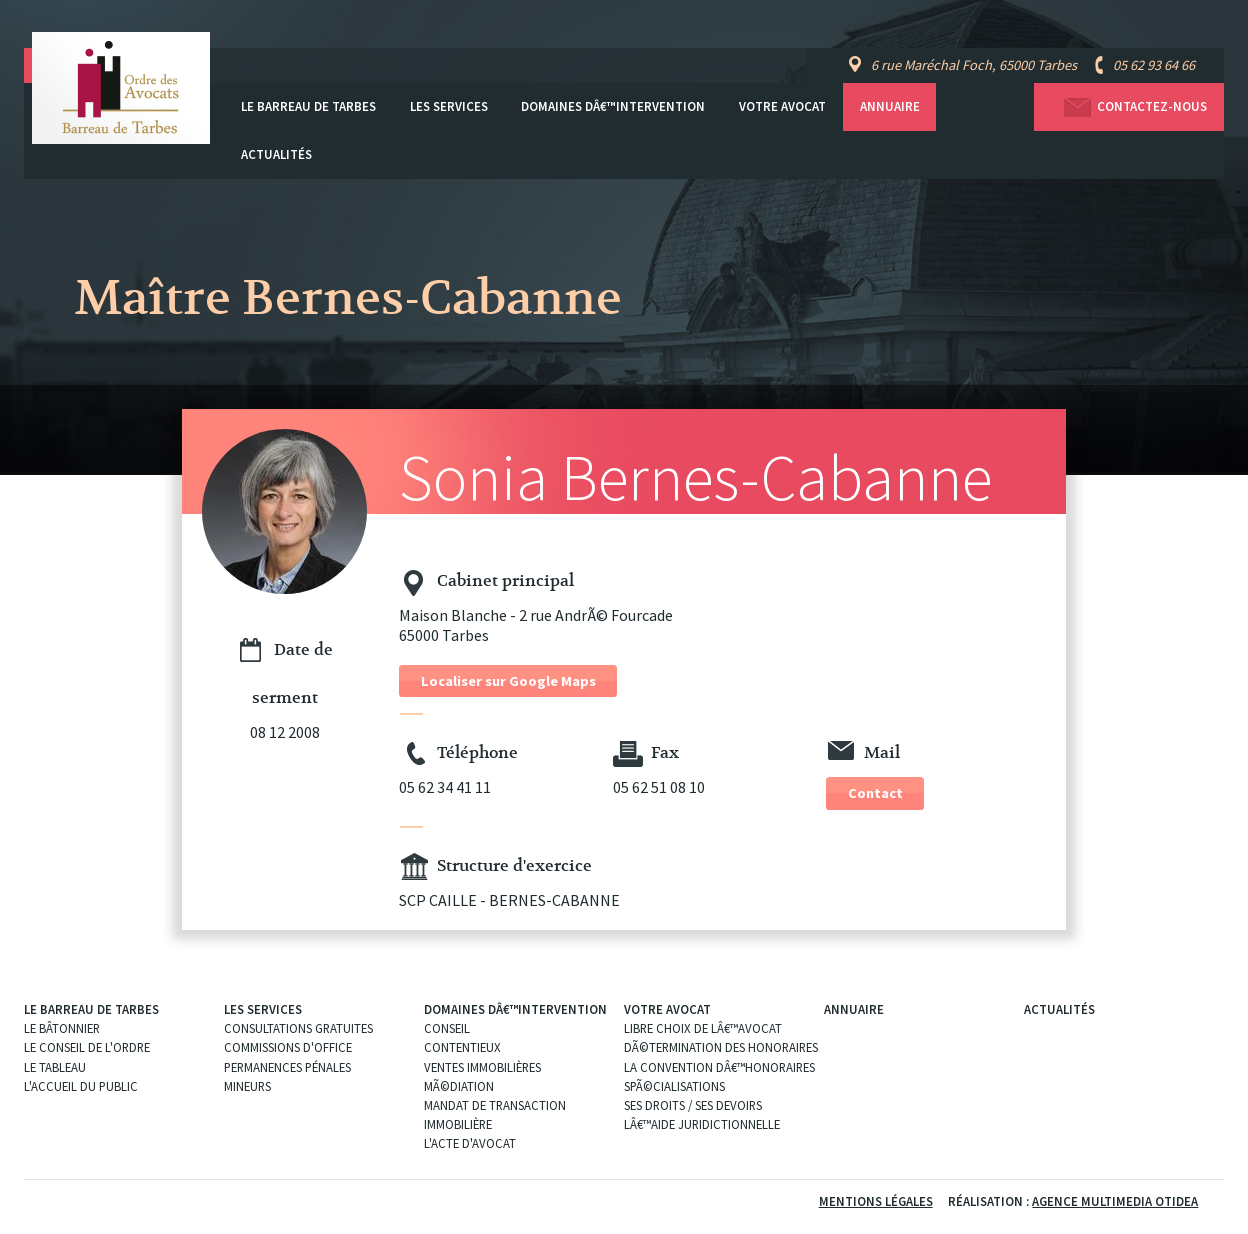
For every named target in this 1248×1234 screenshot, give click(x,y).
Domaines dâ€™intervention (613, 106)
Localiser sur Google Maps (508, 681)
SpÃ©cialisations (674, 1086)
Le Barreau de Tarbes (308, 106)
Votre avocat (782, 106)
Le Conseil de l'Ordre (87, 1047)
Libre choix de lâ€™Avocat (703, 1028)
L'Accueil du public (81, 1086)
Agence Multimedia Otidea (1115, 1201)
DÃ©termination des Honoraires (721, 1047)
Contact (875, 793)
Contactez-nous (1129, 107)
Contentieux (462, 1047)
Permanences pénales (287, 1067)
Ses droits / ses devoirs (693, 1105)
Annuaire (890, 106)
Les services (449, 106)
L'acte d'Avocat (470, 1143)
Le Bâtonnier (62, 1028)
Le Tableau (55, 1067)
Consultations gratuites (298, 1028)
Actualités (276, 154)
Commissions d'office (288, 1047)
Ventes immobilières (482, 1067)
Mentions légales (876, 1201)
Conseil (447, 1028)
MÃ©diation (459, 1086)
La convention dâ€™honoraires (719, 1067)
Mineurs (247, 1086)
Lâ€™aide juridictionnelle (702, 1124)
